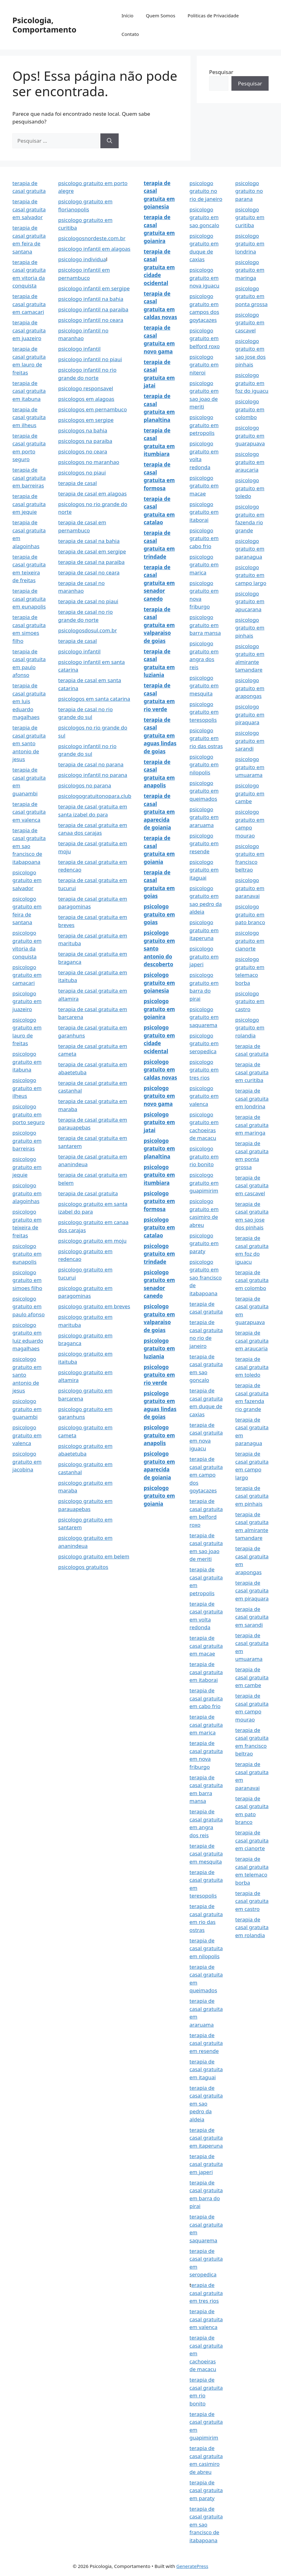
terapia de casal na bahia (89, 540)
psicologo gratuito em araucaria (249, 461)
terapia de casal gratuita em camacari (29, 303)
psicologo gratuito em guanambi (27, 1408)
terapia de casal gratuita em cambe (252, 1677)
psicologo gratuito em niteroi (204, 364)
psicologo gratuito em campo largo (250, 575)
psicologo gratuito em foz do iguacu (251, 382)
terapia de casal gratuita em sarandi (252, 1616)
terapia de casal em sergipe (92, 551)
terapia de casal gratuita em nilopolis (206, 1948)
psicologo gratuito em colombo (249, 409)
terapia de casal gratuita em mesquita (206, 1853)
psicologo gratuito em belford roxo (205, 338)
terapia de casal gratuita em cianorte (252, 1840)
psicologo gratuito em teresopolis (204, 711)
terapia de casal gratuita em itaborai (206, 1671)
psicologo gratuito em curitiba (249, 217)
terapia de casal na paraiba (91, 561)
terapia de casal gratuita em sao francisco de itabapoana (29, 846)
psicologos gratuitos (83, 1566)
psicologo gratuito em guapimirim (204, 1182)
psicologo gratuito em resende (204, 843)
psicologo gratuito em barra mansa (205, 624)
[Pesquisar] (109, 140)
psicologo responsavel (85, 388)
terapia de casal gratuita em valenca (29, 811)
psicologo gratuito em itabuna (27, 1061)
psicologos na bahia (82, 430)
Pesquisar (221, 72)
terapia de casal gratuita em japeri (206, 2164)
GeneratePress (192, 2566)
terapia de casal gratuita (88, 1193)
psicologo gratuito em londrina (249, 243)
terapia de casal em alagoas (92, 493)
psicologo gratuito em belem (94, 1556)
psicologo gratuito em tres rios (204, 1069)
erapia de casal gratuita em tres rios (206, 2292)
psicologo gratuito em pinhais (249, 627)
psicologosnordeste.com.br (91, 238)
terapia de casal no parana (91, 764)
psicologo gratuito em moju (92, 1240)
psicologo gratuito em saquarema (204, 1017)
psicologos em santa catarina (94, 698)
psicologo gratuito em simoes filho (27, 1280)
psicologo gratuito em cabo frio (204, 538)
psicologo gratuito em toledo (249, 488)
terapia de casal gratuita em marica (206, 1724)
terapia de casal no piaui (88, 601)
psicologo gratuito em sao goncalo (204, 217)
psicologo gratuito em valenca (27, 1435)
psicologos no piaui (82, 472)
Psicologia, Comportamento (44, 25)
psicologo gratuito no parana (249, 191)
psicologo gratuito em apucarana (249, 601)
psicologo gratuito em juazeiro (27, 1001)
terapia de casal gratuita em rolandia (252, 1927)
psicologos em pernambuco (92, 409)
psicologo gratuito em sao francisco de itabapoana (206, 1277)
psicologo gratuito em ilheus (27, 1087)
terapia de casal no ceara (89, 572)
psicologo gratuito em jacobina (27, 1461)
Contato (130, 34)
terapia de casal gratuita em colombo (252, 1280)
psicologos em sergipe (86, 419)
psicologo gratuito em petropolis (204, 424)
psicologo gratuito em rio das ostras (206, 738)
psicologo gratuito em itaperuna (204, 930)
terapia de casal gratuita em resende (206, 2043)
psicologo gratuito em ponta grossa (251, 296)
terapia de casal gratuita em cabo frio (206, 1698)
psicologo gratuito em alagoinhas (27, 1193)
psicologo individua (82, 259)
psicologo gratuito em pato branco (250, 914)
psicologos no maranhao (88, 461)
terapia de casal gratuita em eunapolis (29, 598)
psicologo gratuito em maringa (249, 269)
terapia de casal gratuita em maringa (252, 1124)
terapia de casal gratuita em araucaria (252, 1340)
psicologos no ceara (82, 451)
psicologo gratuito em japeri (204, 956)
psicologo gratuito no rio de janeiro (206, 191)
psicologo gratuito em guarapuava (250, 435)
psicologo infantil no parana (92, 774)
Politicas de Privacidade (213, 15)
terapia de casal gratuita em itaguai (206, 2069)
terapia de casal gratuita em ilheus (29, 417)
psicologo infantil (79, 348)
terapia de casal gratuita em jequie (29, 503)
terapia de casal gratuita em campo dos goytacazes (206, 1474)
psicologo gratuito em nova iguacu (205, 277)
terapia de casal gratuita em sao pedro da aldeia (206, 2103)
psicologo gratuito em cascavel (249, 322)
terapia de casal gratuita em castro (252, 1901)
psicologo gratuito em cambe (249, 793)
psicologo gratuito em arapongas (249, 688)
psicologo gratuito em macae (204, 485)
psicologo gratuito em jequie (27, 1166)
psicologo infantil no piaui (90, 359)
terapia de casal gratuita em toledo (252, 1366)
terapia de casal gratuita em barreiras (29, 477)
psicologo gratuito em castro (249, 1001)
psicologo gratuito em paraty (204, 1243)
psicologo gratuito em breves (94, 1306)
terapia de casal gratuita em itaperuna (206, 2137)
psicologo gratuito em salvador (27, 880)
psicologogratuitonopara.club (94, 795)
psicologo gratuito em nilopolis (204, 764)
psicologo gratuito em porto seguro (28, 1114)
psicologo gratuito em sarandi (249, 740)
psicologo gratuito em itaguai (204, 869)
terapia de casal (77, 483)
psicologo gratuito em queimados (204, 790)
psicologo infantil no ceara (90, 319)
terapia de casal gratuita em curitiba (252, 1072)
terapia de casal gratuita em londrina (252, 1098)
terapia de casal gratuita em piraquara (252, 1590)
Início (127, 15)
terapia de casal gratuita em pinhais (252, 1495)
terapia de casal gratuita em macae (206, 1645)
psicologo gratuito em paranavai (249, 888)
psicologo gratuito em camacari (27, 974)
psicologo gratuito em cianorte (249, 940)
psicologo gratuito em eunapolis (27, 1253)
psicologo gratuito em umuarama (249, 766)
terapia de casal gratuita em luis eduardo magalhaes (29, 701)
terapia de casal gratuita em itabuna (29, 390)
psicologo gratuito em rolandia (249, 1027)
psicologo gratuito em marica (204, 564)
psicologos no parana (84, 785)
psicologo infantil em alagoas (94, 248)
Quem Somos (160, 15)
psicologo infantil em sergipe (94, 288)
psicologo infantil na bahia (90, 298)
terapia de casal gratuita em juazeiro (29, 330)
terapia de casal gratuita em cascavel (252, 1185)
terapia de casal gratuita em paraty (206, 2490)
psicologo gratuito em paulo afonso (28, 1306)
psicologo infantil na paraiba (93, 309)
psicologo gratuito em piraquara (249, 714)
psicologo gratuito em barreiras (27, 1140)
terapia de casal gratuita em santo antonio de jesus (29, 743)
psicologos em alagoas (86, 398)
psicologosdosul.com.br (87, 630)
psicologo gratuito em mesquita (204, 685)
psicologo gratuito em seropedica (204, 1043)
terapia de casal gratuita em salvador (29, 209)
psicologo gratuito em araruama (204, 817)
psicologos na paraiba (85, 440)
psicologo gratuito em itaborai (204, 511)
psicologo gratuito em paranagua (249, 548)
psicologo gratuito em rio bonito (204, 1156)
